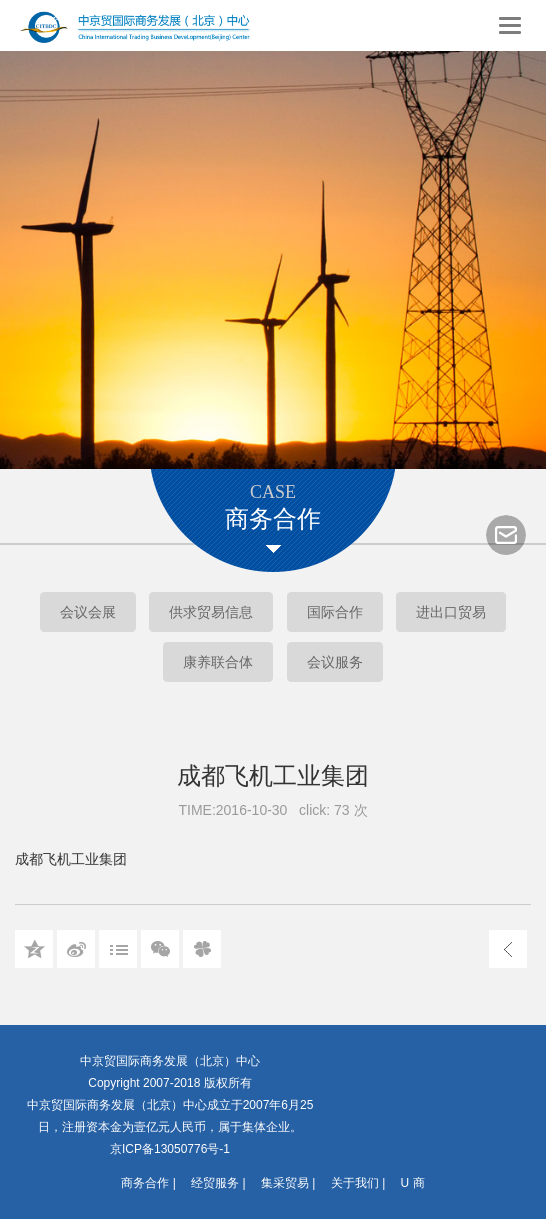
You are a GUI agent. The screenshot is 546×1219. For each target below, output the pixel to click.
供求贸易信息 (211, 612)
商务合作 (145, 1183)
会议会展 (88, 612)
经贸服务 (215, 1183)
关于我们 (355, 1183)
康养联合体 (218, 662)
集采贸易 (285, 1183)
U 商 (413, 1183)
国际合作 (335, 612)
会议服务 (335, 662)
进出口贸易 (451, 612)
